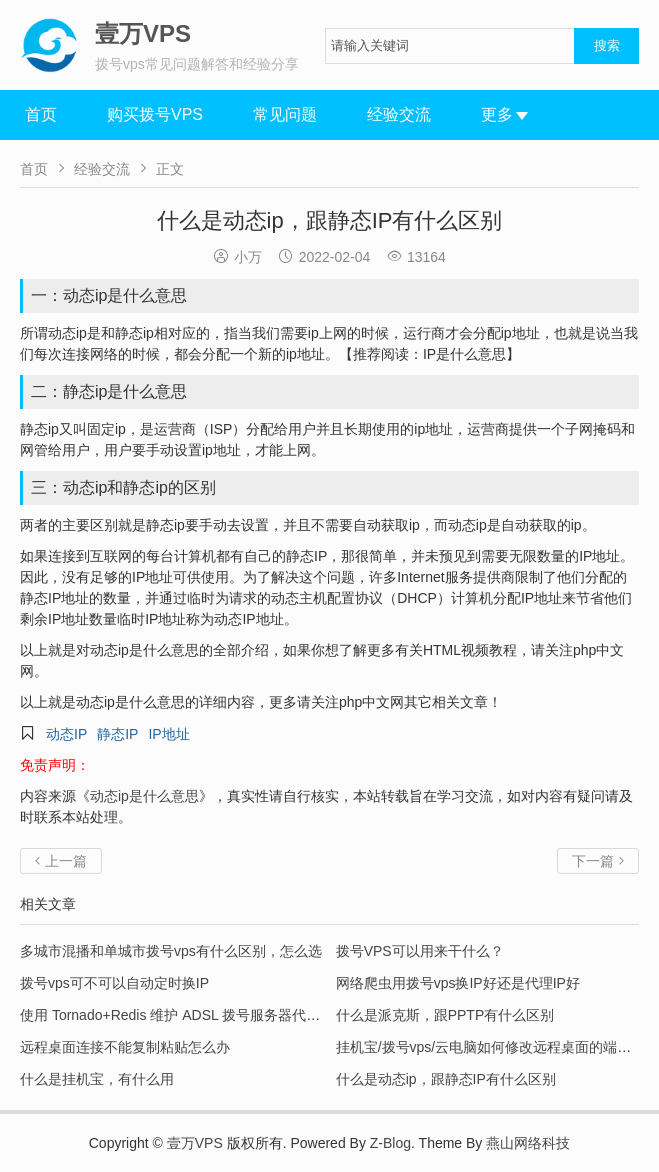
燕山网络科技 (528, 1143)
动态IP (66, 734)
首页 (41, 114)
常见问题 (285, 114)
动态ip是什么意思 (144, 796)
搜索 (607, 45)
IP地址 (168, 734)
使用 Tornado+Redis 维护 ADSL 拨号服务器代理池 (177, 1015)
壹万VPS (195, 1143)
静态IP (117, 734)
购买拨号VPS (155, 114)
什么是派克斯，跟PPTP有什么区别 (445, 1015)
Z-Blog (390, 1143)
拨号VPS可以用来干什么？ (420, 951)
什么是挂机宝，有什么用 (97, 1079)
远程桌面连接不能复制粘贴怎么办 (125, 1047)
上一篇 (61, 861)
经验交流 (399, 114)
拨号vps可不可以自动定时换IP (114, 983)
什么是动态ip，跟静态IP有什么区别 (446, 1079)
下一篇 (598, 861)
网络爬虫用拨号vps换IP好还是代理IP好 (458, 983)
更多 (504, 114)
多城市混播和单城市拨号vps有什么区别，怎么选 (171, 951)
